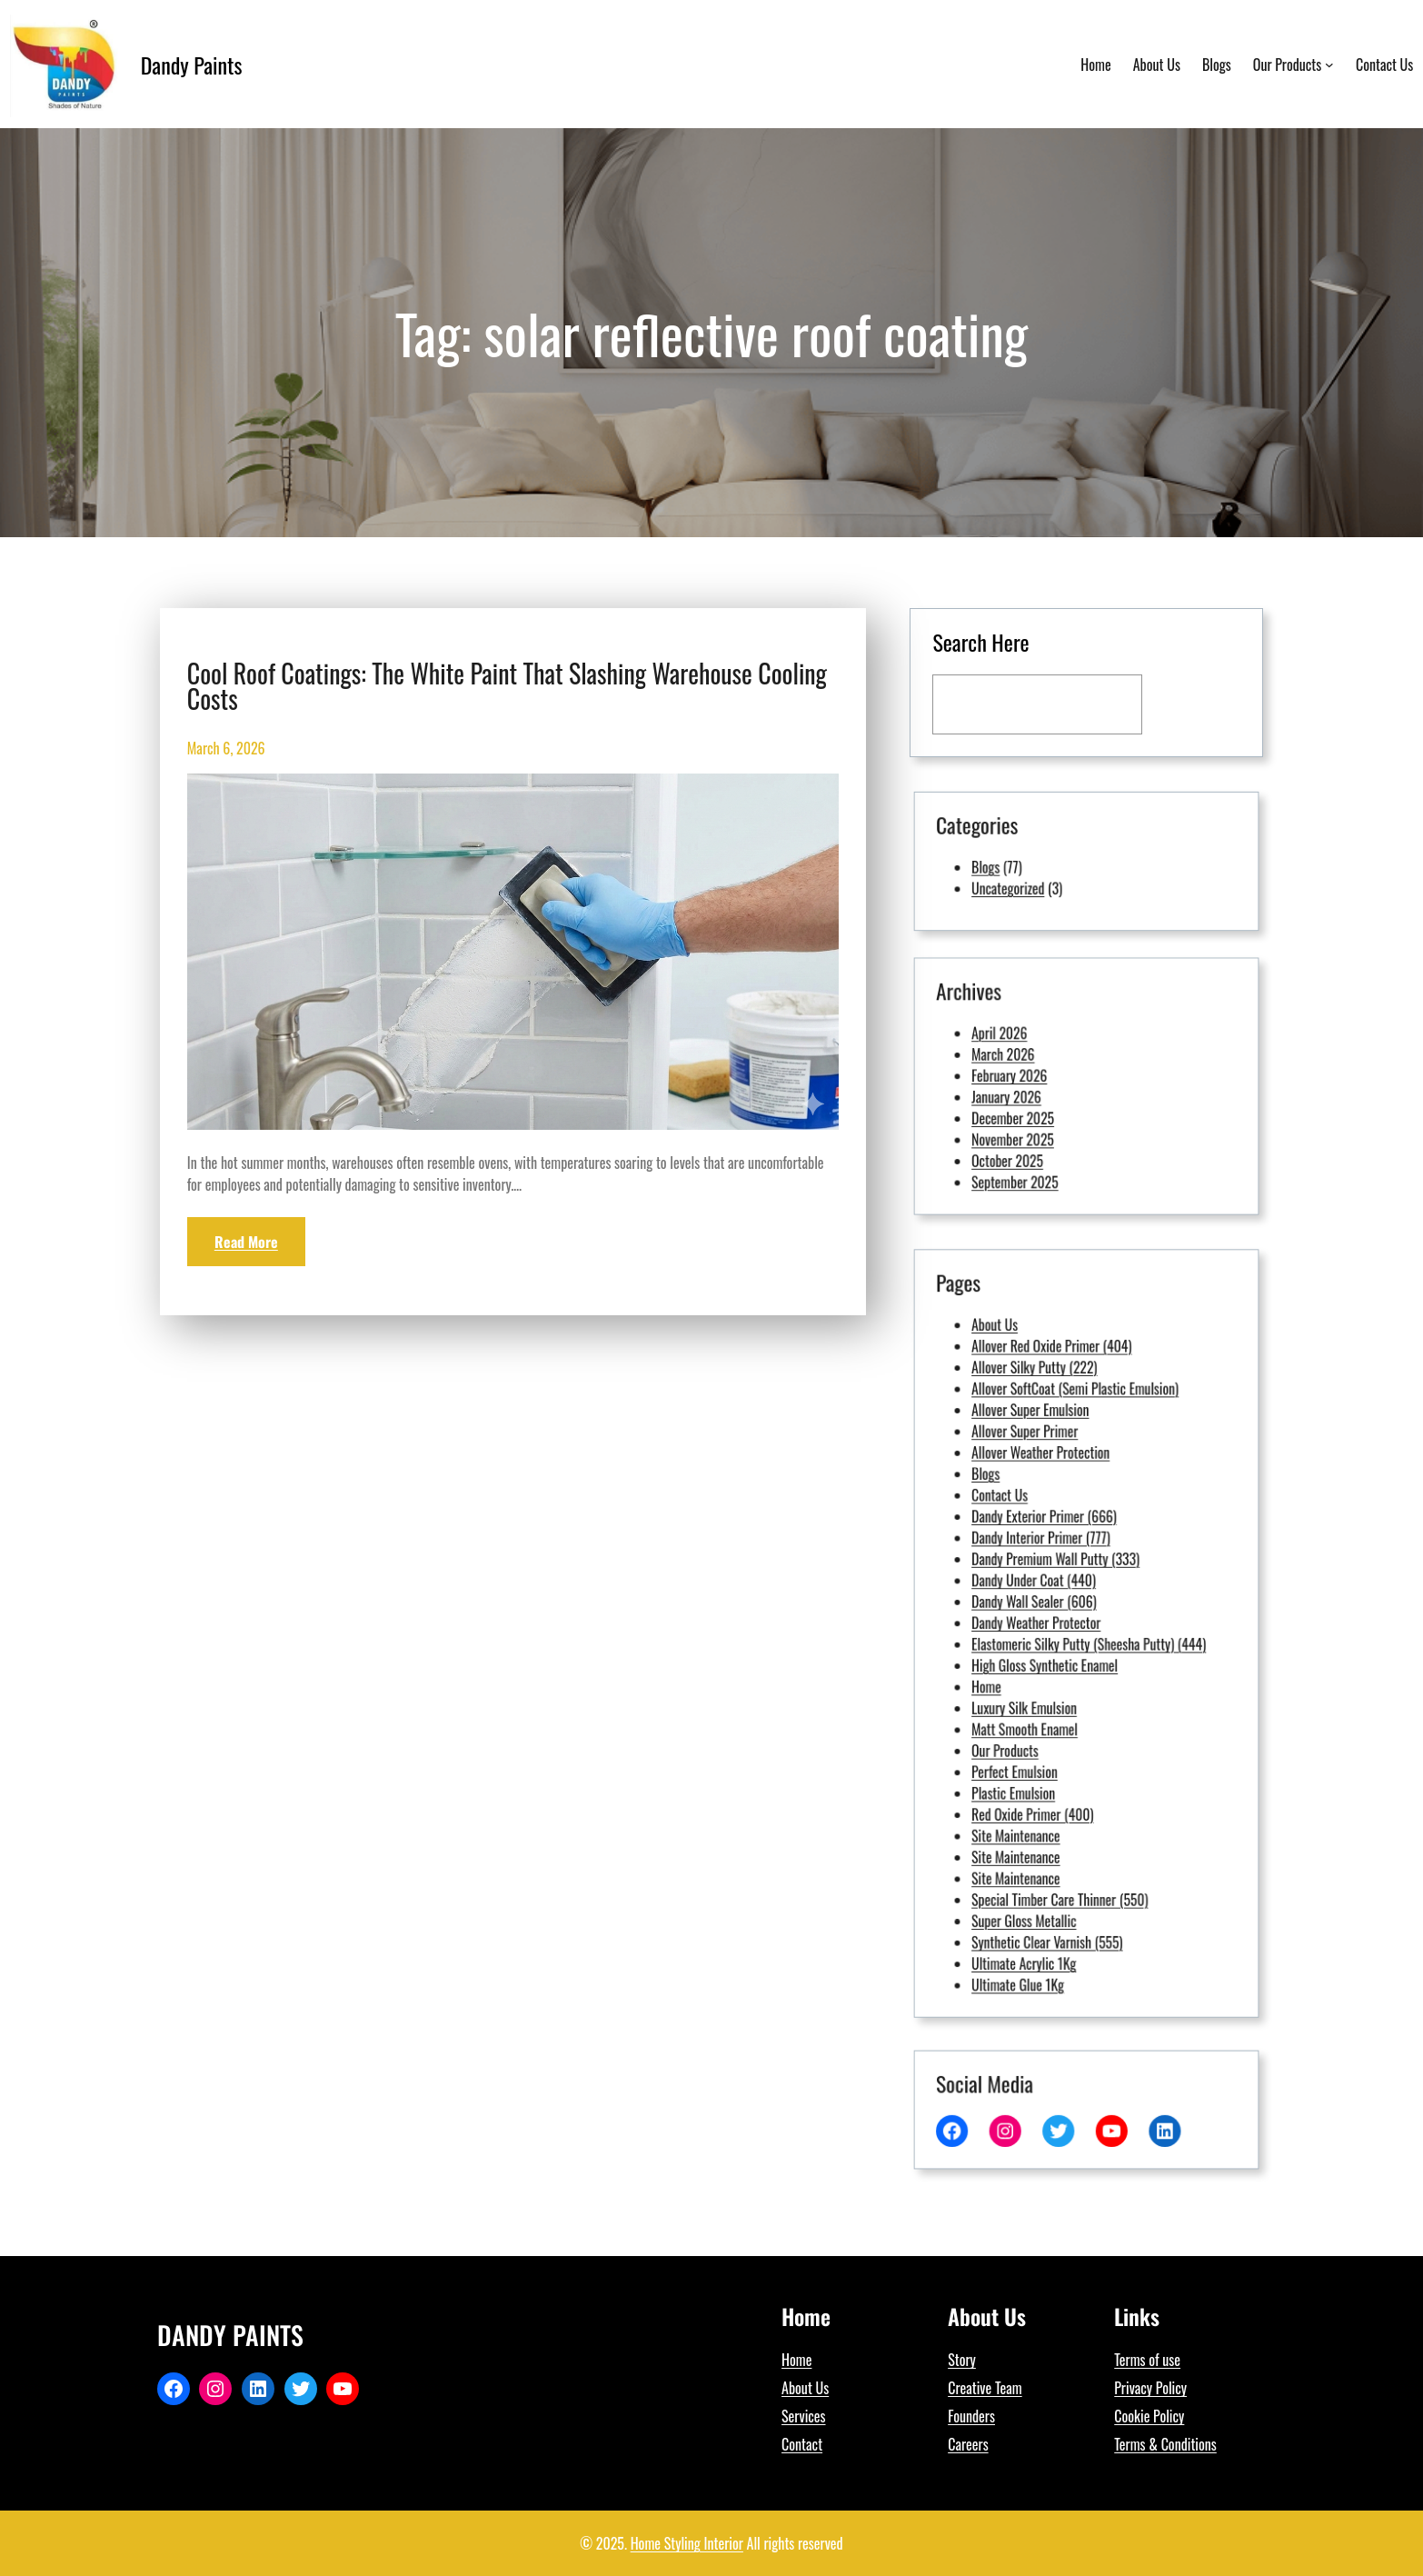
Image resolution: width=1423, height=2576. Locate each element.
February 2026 (1051, 1081)
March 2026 (1047, 1071)
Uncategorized (1050, 874)
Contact (801, 2444)
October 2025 (1050, 1121)
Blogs (1039, 864)
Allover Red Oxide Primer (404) (1070, 1499)
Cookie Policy (1149, 2416)
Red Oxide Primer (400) (1061, 1717)
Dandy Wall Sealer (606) (1062, 1618)
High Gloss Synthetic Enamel (1067, 1648)
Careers (968, 2444)
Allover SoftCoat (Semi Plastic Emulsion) (1081, 1519)
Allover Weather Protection (1065, 1549)
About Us (1044, 1489)
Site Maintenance (1053, 1727)
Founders (971, 2416)
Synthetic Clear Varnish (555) (1068, 1777)
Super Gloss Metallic (1057, 1767)
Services (803, 2416)
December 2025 (1052, 1101)
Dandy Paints (192, 64)
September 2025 (1053, 1131)
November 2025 (1052, 1111)
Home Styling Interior (687, 2543)
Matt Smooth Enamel (1057, 1678)
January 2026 (1049, 1091)
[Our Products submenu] (1329, 64)
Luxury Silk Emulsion (1057, 1668)
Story (962, 2360)
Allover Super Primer (1058, 1539)
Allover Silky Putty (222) (1062, 1509)
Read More (246, 1242)
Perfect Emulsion (1053, 1697)
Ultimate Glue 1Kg (1054, 1797)
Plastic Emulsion (1052, 1707)
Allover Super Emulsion (1060, 1529)
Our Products (1048, 1687)
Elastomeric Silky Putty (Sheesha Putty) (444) (1087, 1638)
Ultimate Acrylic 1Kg (1057, 1787)
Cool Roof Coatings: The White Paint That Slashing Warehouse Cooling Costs (507, 686)
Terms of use (1147, 2360)
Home (1040, 1658)
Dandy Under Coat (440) (1062, 1608)
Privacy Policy (1150, 2388)
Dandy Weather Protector (1063, 1628)
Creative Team (985, 2388)
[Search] (1192, 703)
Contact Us (1046, 1569)
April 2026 (1046, 1061)
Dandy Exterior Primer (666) (1066, 1578)
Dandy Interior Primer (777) (1065, 1588)
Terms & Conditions (1165, 2444)
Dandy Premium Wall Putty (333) (1072, 1598)
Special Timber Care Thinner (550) (1074, 1757)
